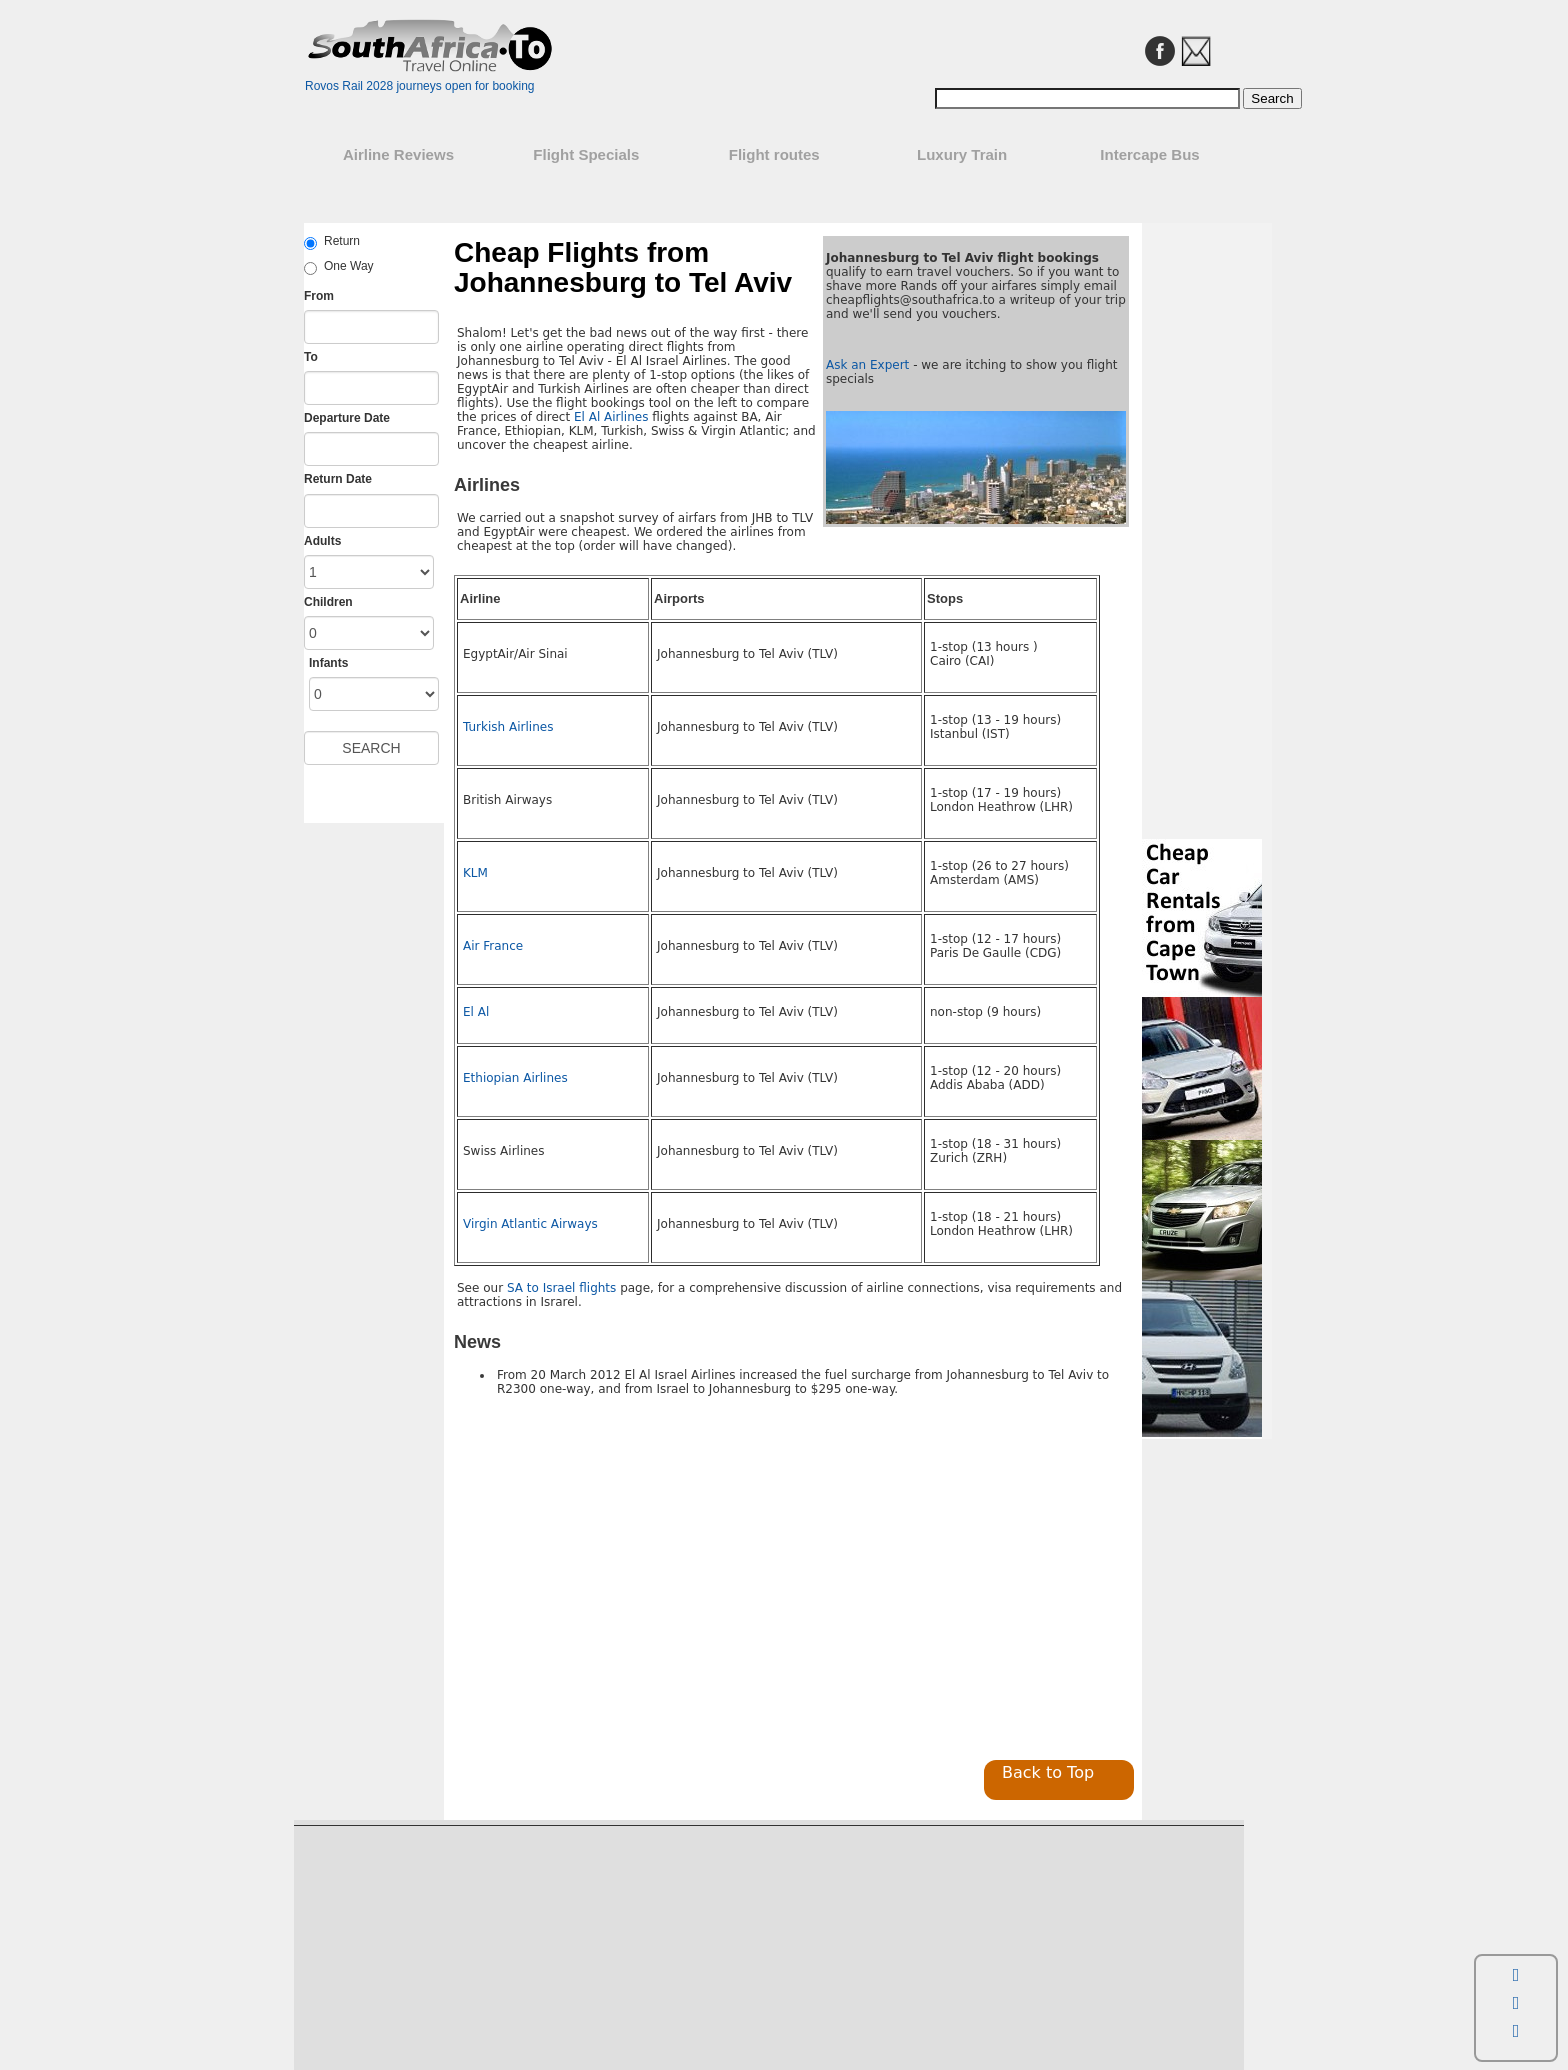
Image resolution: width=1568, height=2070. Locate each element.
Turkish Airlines (508, 727)
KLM (475, 873)
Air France (493, 946)
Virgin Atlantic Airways (530, 1224)
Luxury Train (962, 154)
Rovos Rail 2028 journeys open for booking (419, 86)
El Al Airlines (611, 417)
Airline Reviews (398, 154)
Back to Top (1048, 1772)
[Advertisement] (622, 1583)
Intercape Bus (1149, 154)
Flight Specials (586, 154)
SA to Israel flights (561, 1288)
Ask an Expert (867, 365)
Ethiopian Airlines (515, 1078)
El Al (476, 1012)
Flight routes (774, 154)
